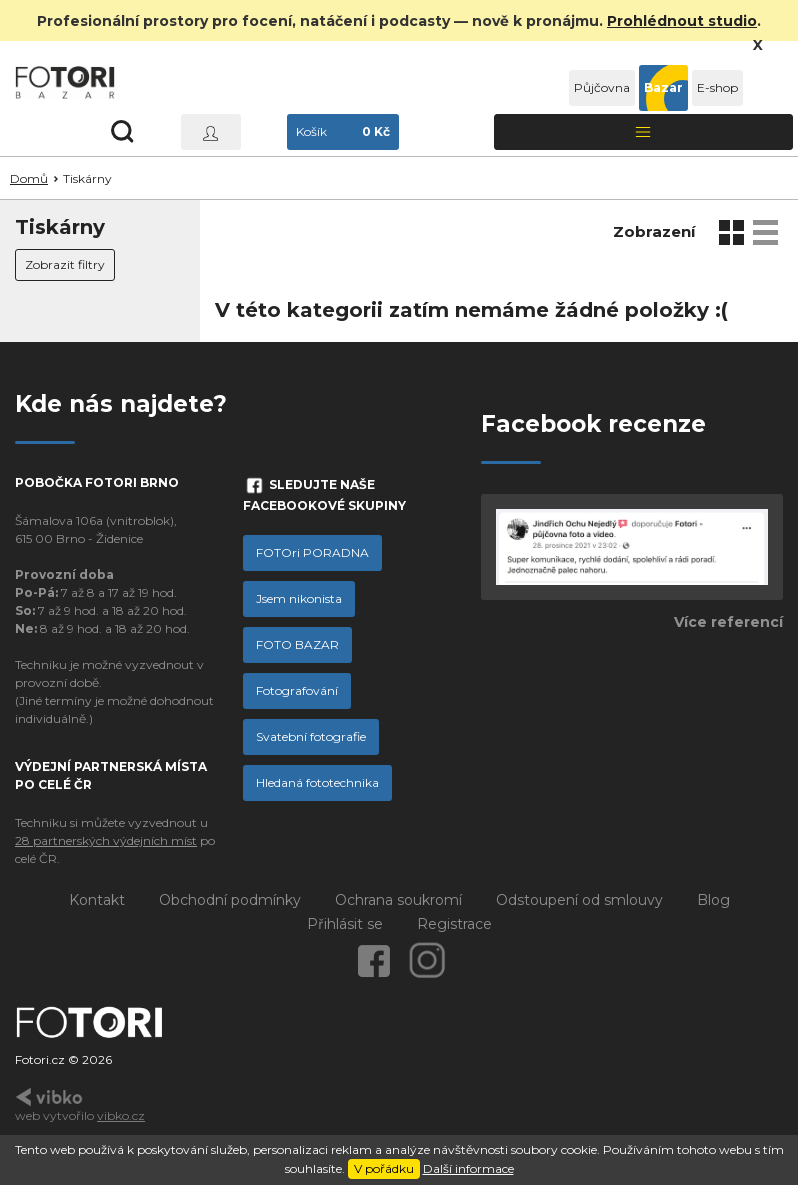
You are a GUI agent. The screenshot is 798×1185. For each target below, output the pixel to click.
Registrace (454, 924)
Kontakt (97, 900)
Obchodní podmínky (230, 900)
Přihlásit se (345, 924)
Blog (713, 900)
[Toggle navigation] (643, 132)
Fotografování (297, 690)
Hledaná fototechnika (317, 782)
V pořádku (384, 1168)
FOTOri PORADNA (312, 552)
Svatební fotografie (311, 736)
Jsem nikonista (299, 598)
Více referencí (728, 622)
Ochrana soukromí (398, 900)
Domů (29, 178)
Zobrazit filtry (65, 264)
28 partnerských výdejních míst (106, 840)
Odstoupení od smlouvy (579, 900)
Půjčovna (602, 87)
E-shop (717, 87)
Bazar (663, 87)
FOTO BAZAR (297, 644)
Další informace (468, 1168)
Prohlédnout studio (682, 21)
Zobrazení (654, 231)
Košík (343, 132)
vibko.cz (121, 1115)
